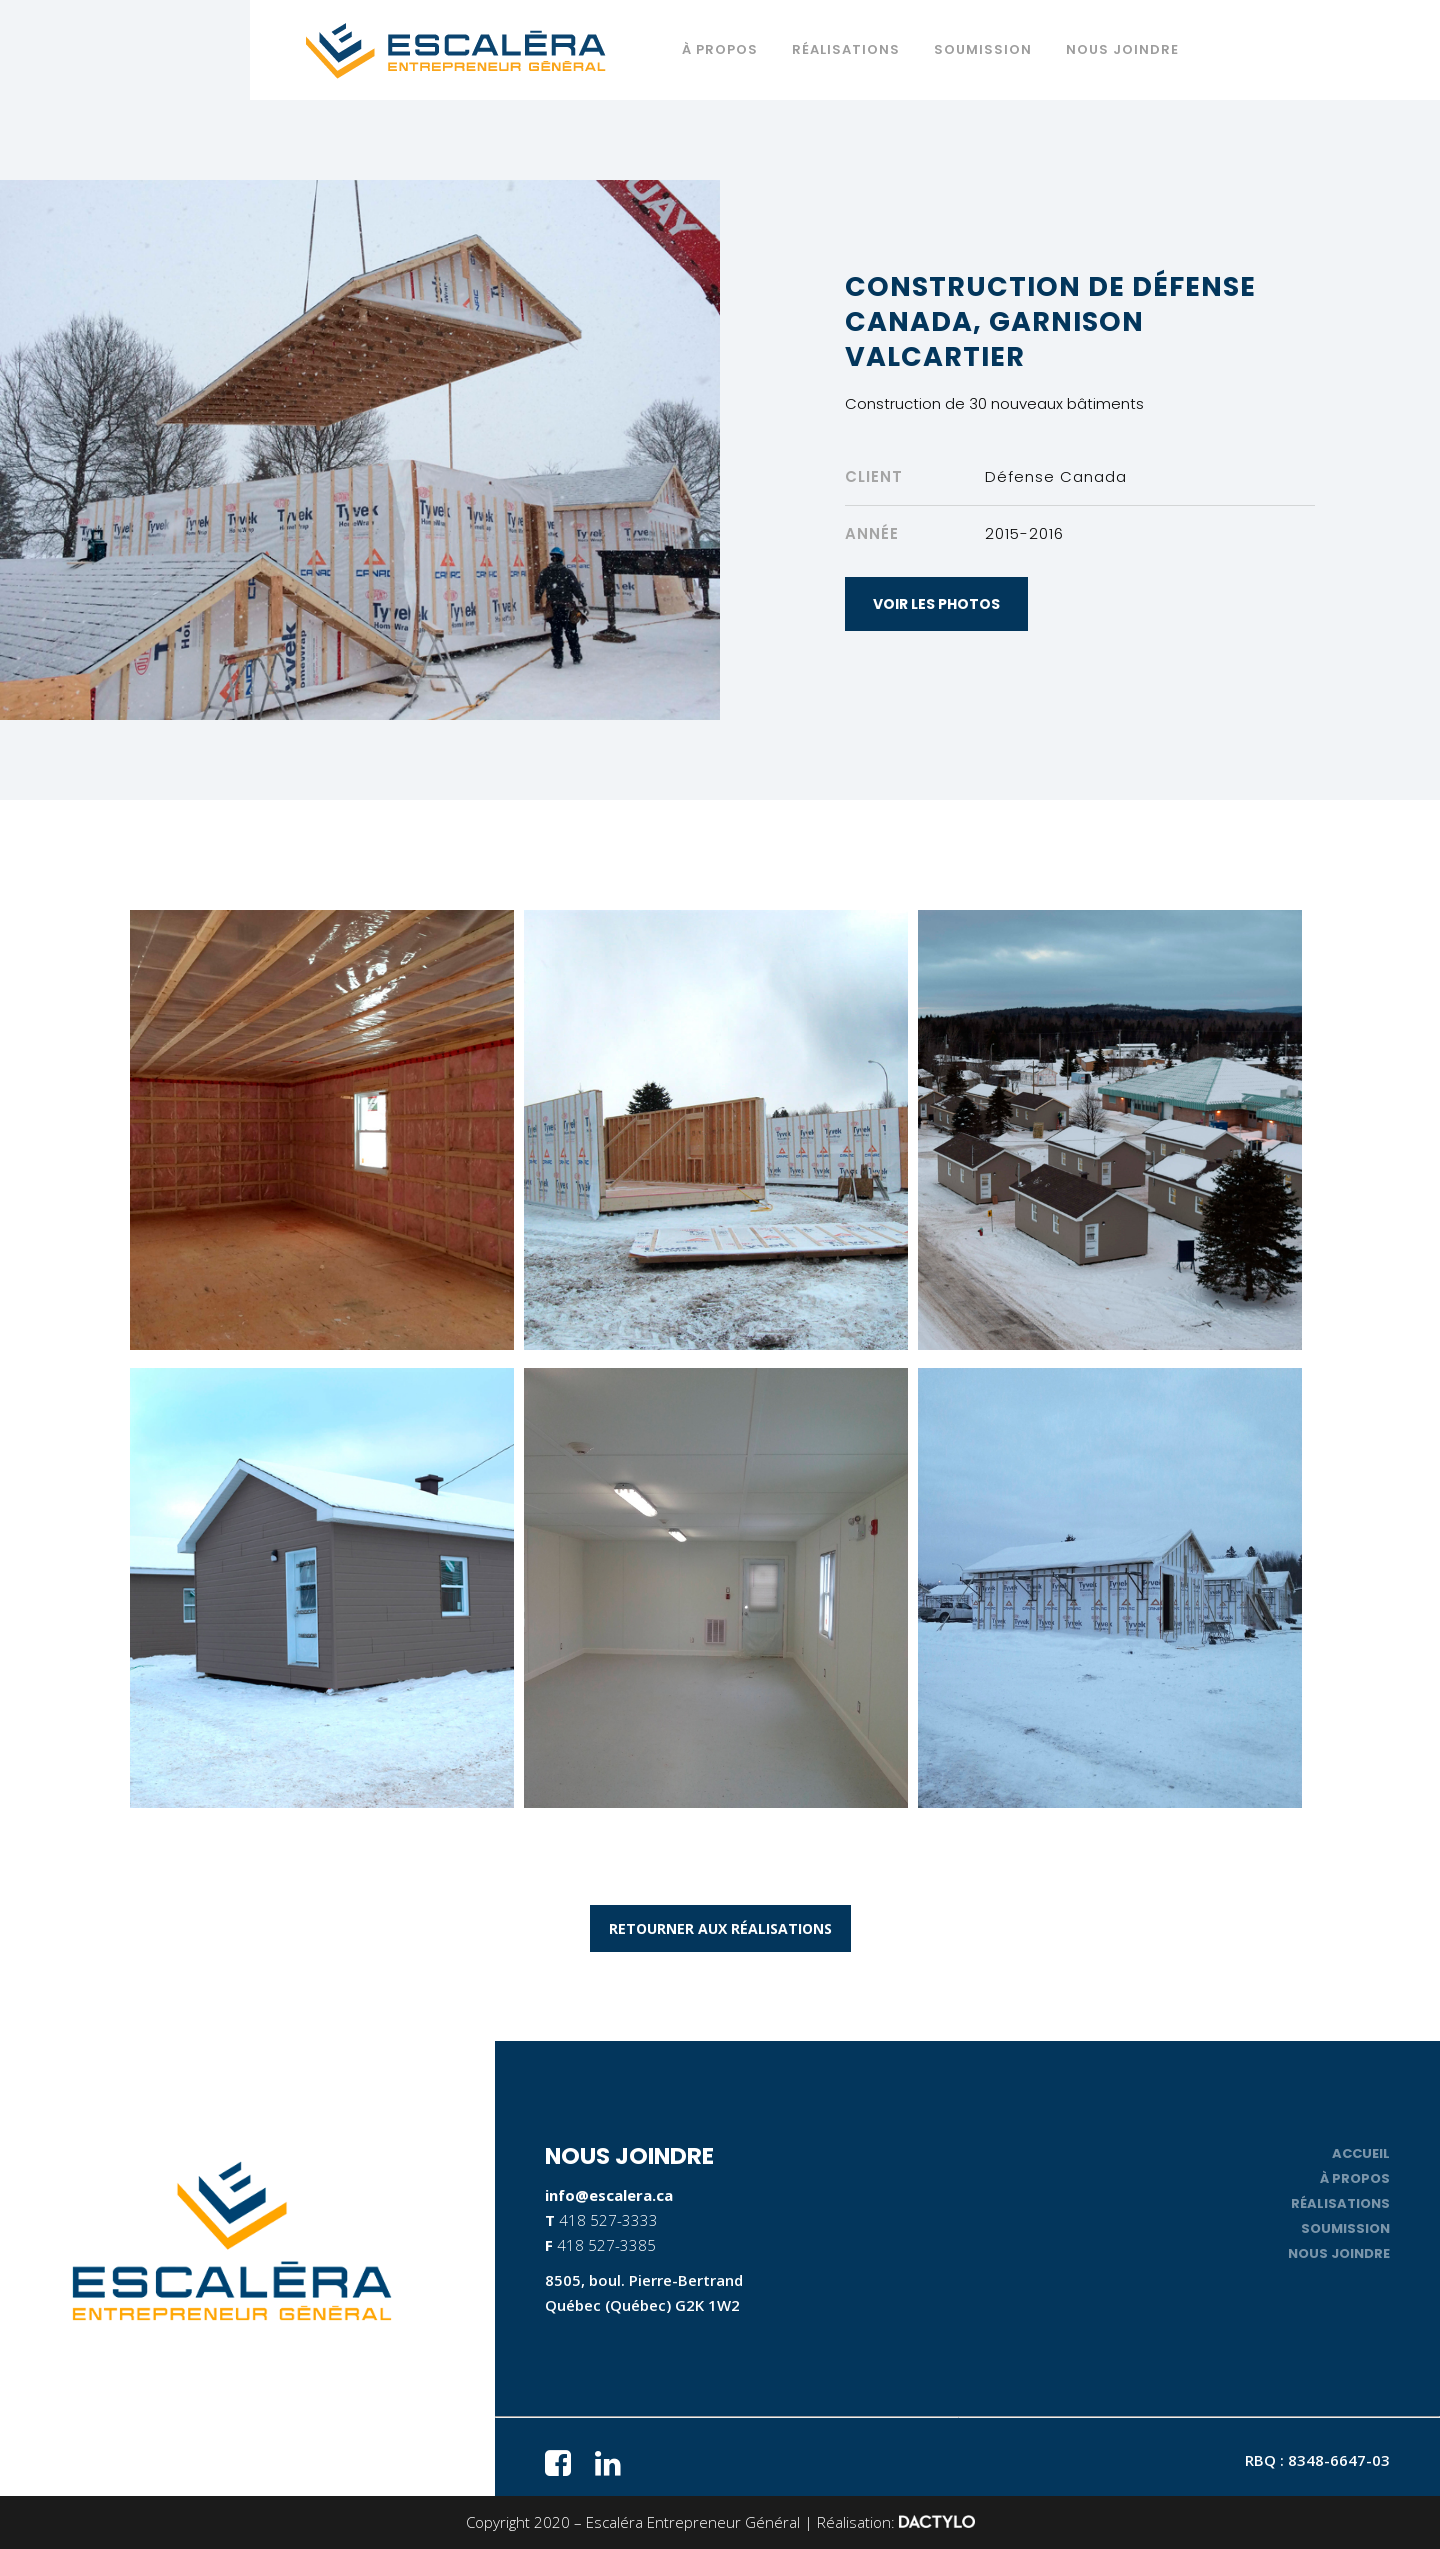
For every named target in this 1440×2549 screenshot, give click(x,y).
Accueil (1361, 2153)
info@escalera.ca (609, 2195)
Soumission (1345, 2228)
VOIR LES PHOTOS (936, 604)
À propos (1355, 2178)
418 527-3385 (606, 2245)
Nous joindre (1339, 2253)
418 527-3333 (608, 2220)
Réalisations (1340, 2203)
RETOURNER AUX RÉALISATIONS (720, 1928)
